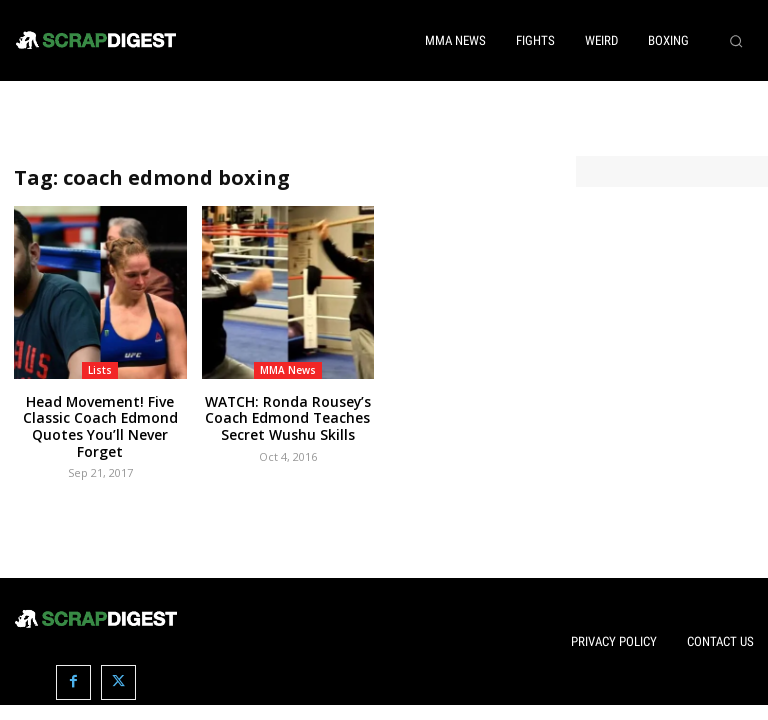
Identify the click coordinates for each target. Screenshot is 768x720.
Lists (100, 370)
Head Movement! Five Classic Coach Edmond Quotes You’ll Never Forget (100, 416)
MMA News (288, 370)
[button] (736, 41)
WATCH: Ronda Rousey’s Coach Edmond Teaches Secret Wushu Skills (288, 416)
